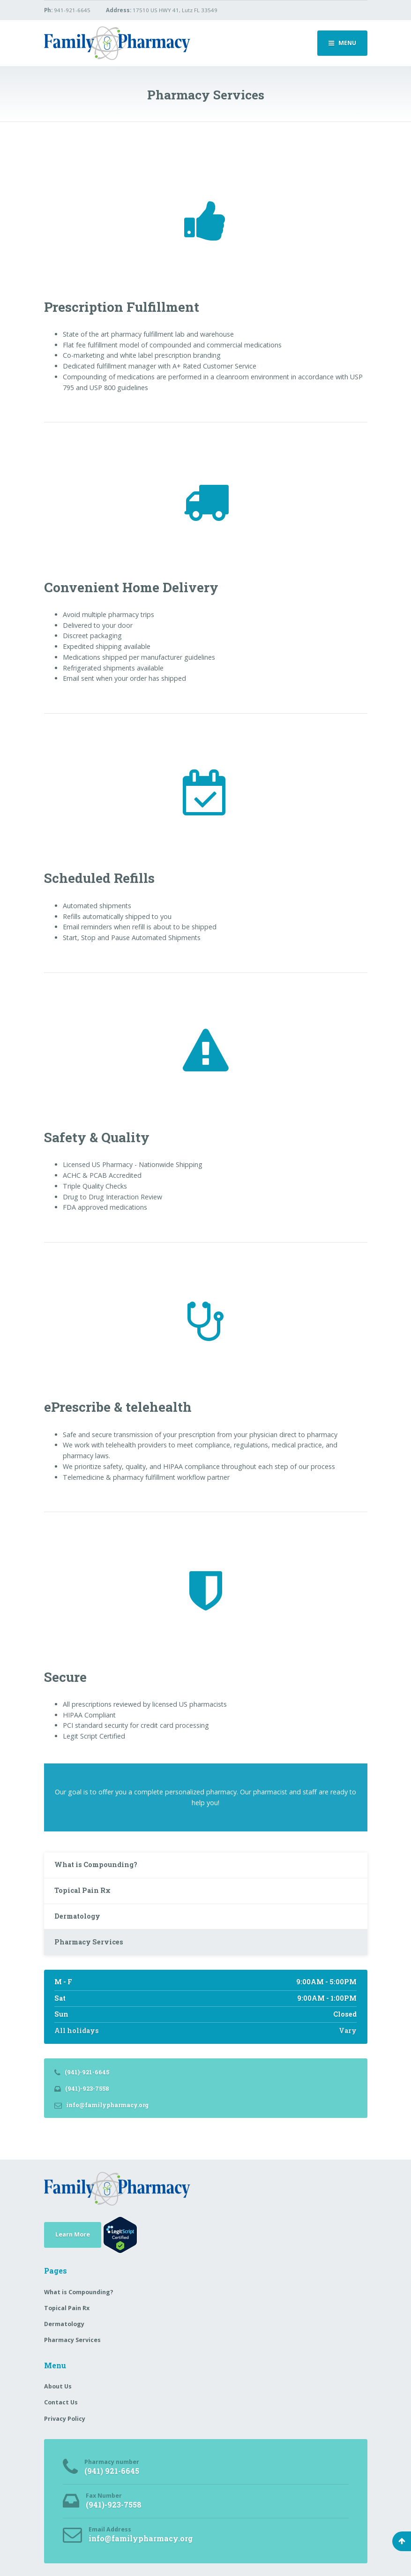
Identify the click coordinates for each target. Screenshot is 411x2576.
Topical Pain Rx (82, 1890)
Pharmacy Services (88, 1941)
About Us (58, 2386)
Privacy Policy (64, 2419)
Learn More (72, 2234)
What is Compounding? (95, 1864)
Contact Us (61, 2402)
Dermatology (77, 1916)
